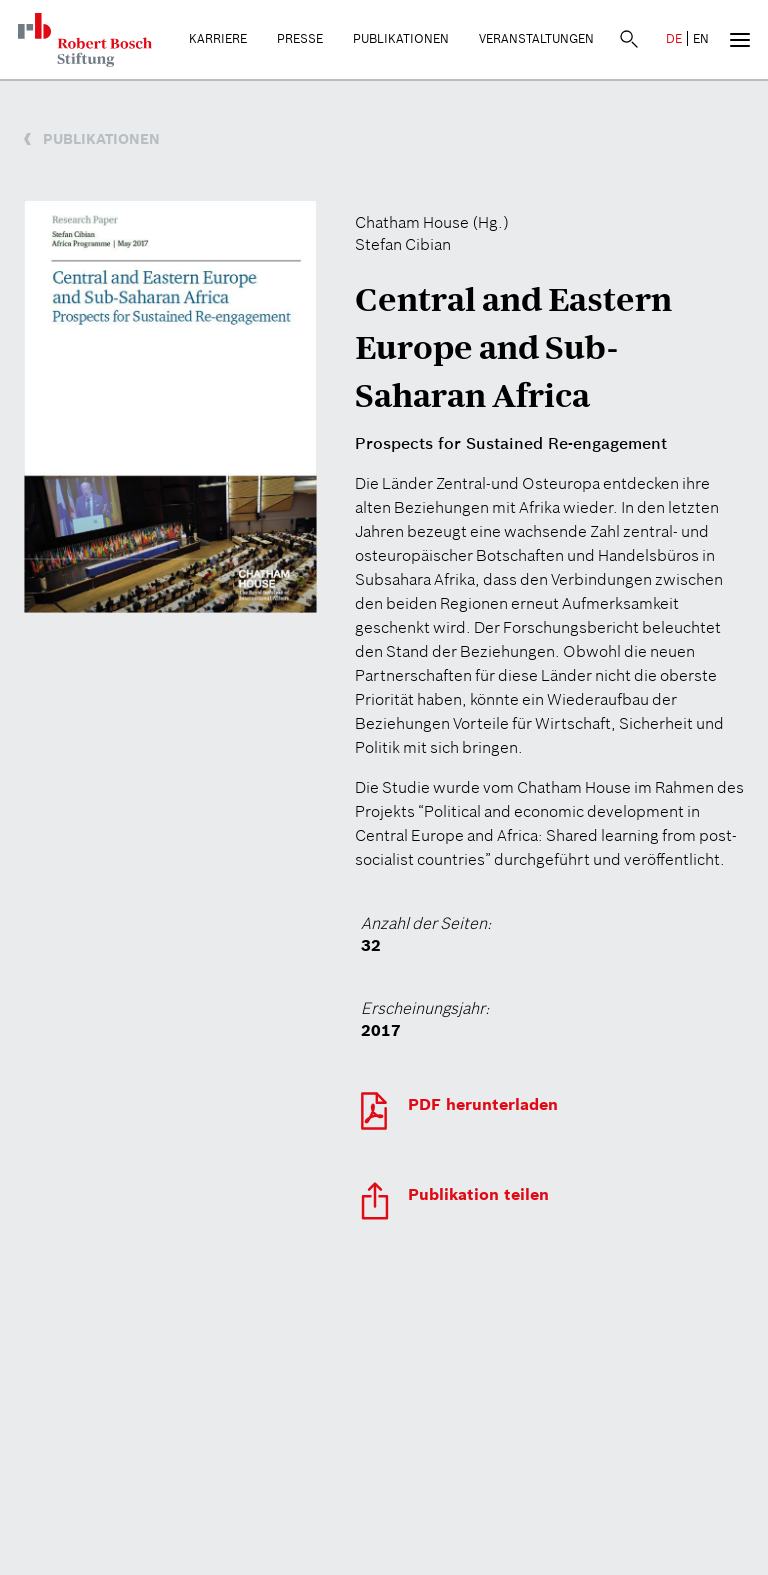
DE (674, 38)
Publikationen (401, 38)
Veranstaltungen (536, 38)
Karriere (218, 38)
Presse (300, 38)
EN (701, 38)
